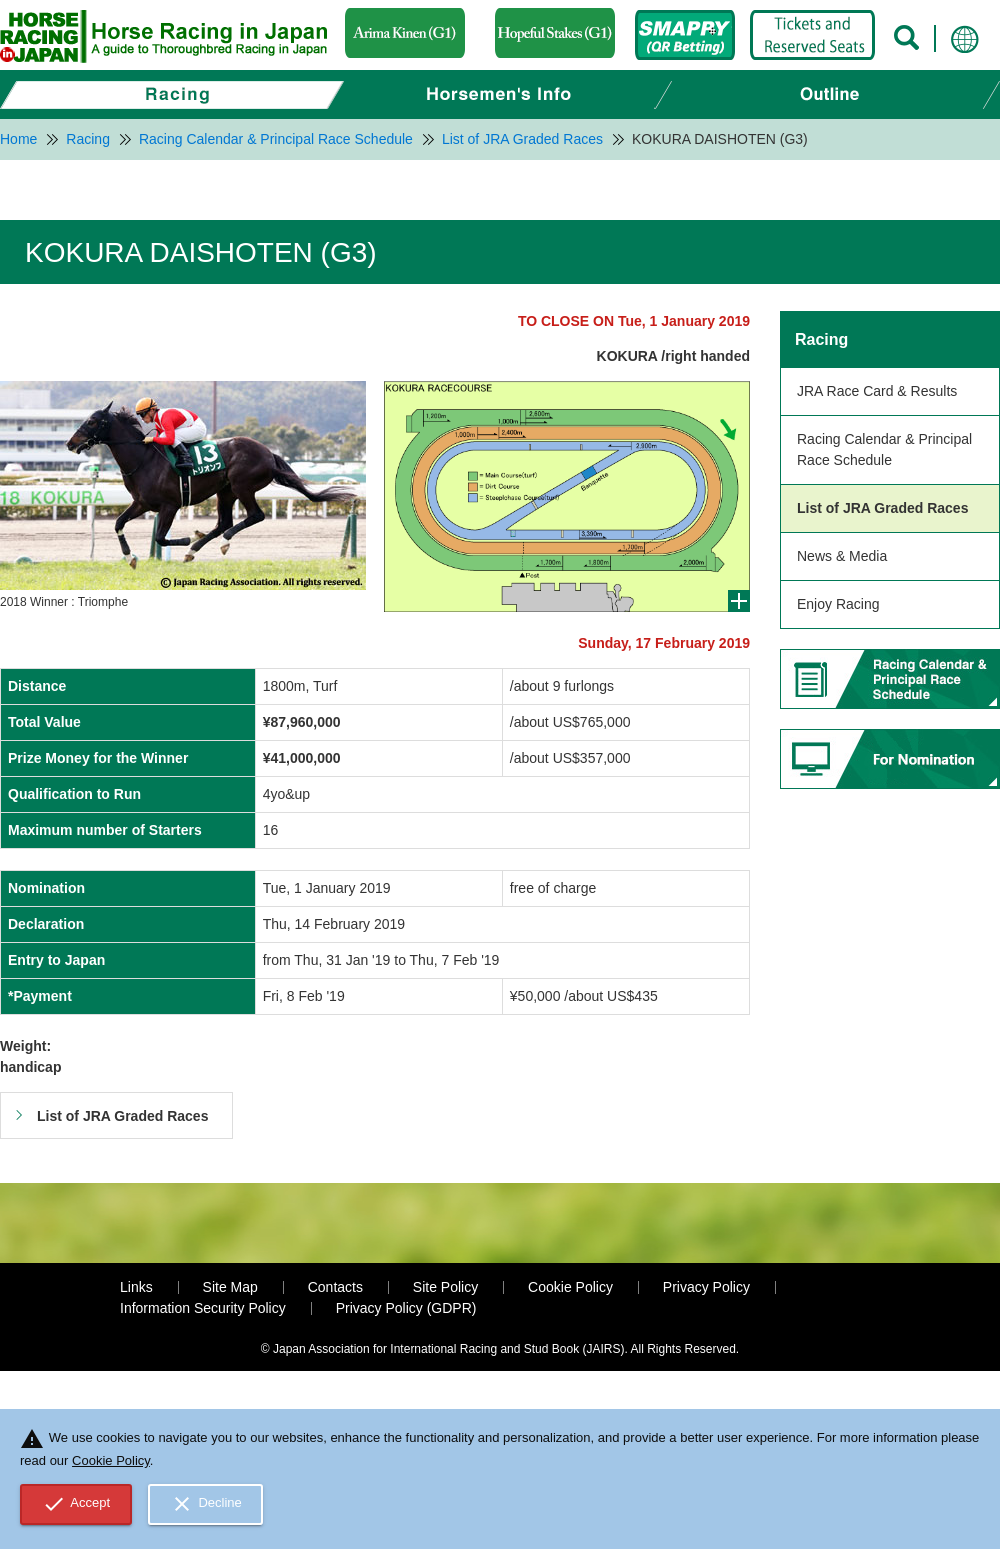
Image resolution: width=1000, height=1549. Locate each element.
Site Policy (445, 1287)
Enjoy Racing (838, 604)
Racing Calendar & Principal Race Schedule (884, 449)
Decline (206, 1504)
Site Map (230, 1287)
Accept (76, 1504)
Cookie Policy (570, 1287)
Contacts (335, 1287)
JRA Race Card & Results (877, 391)
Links (136, 1287)
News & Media (842, 556)
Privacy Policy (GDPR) (406, 1308)
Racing (821, 339)
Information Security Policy (203, 1308)
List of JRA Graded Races (882, 508)
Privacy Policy (706, 1287)
